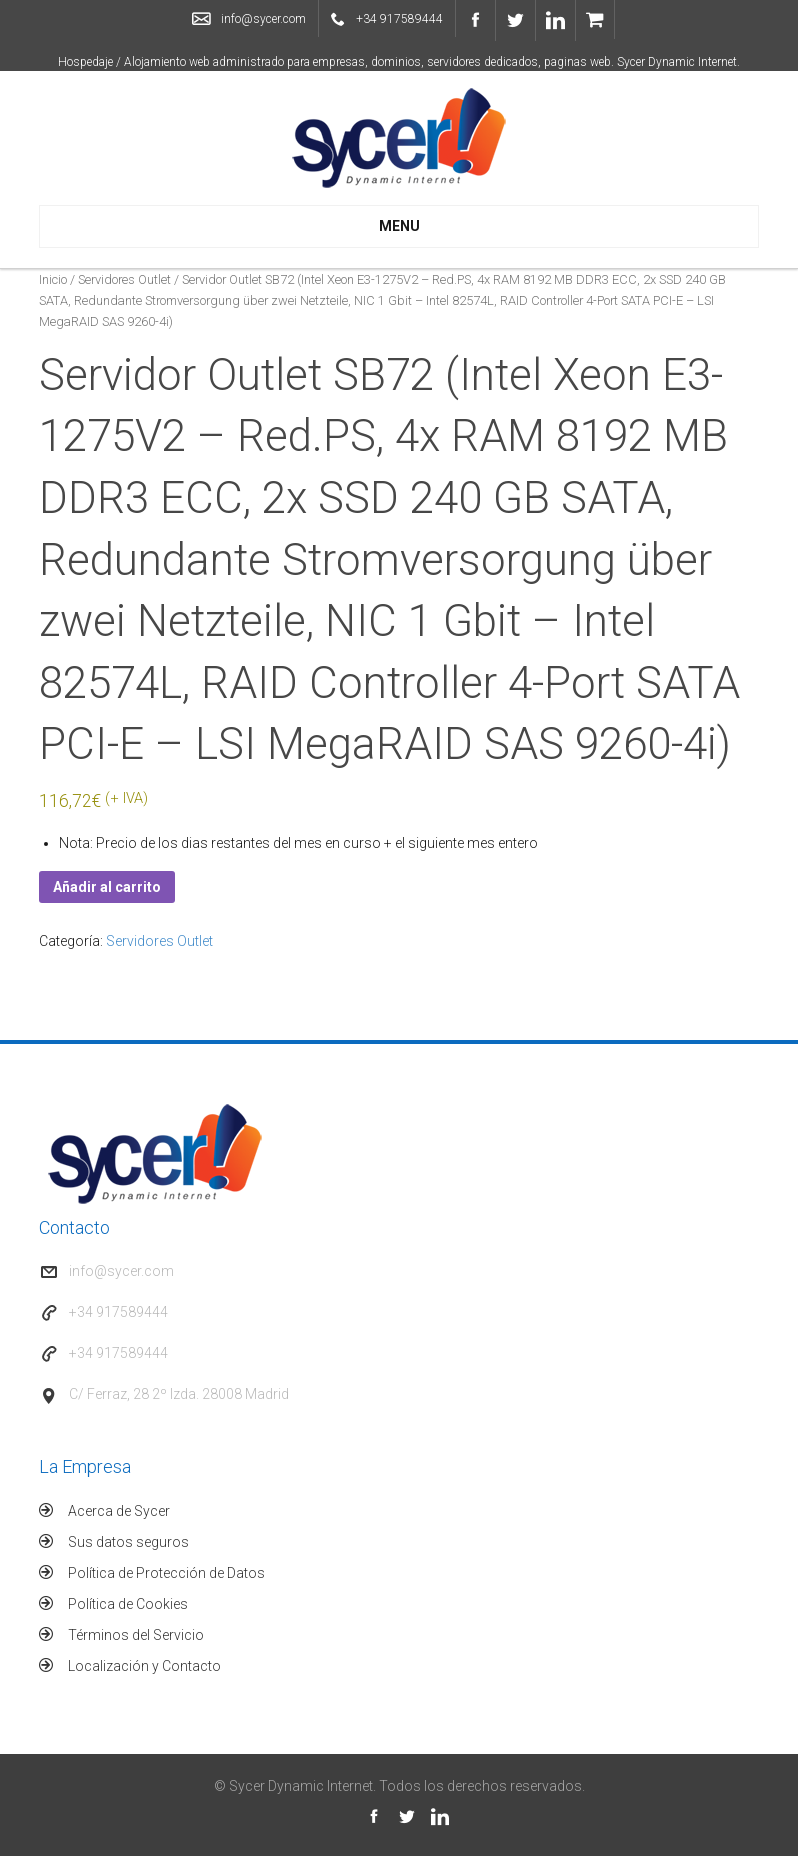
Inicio (53, 279)
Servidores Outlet (124, 279)
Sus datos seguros (128, 1542)
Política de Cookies (128, 1604)
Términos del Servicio (136, 1635)
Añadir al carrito (107, 887)
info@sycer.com (263, 19)
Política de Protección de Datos (166, 1573)
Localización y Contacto (144, 1666)
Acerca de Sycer (119, 1511)
